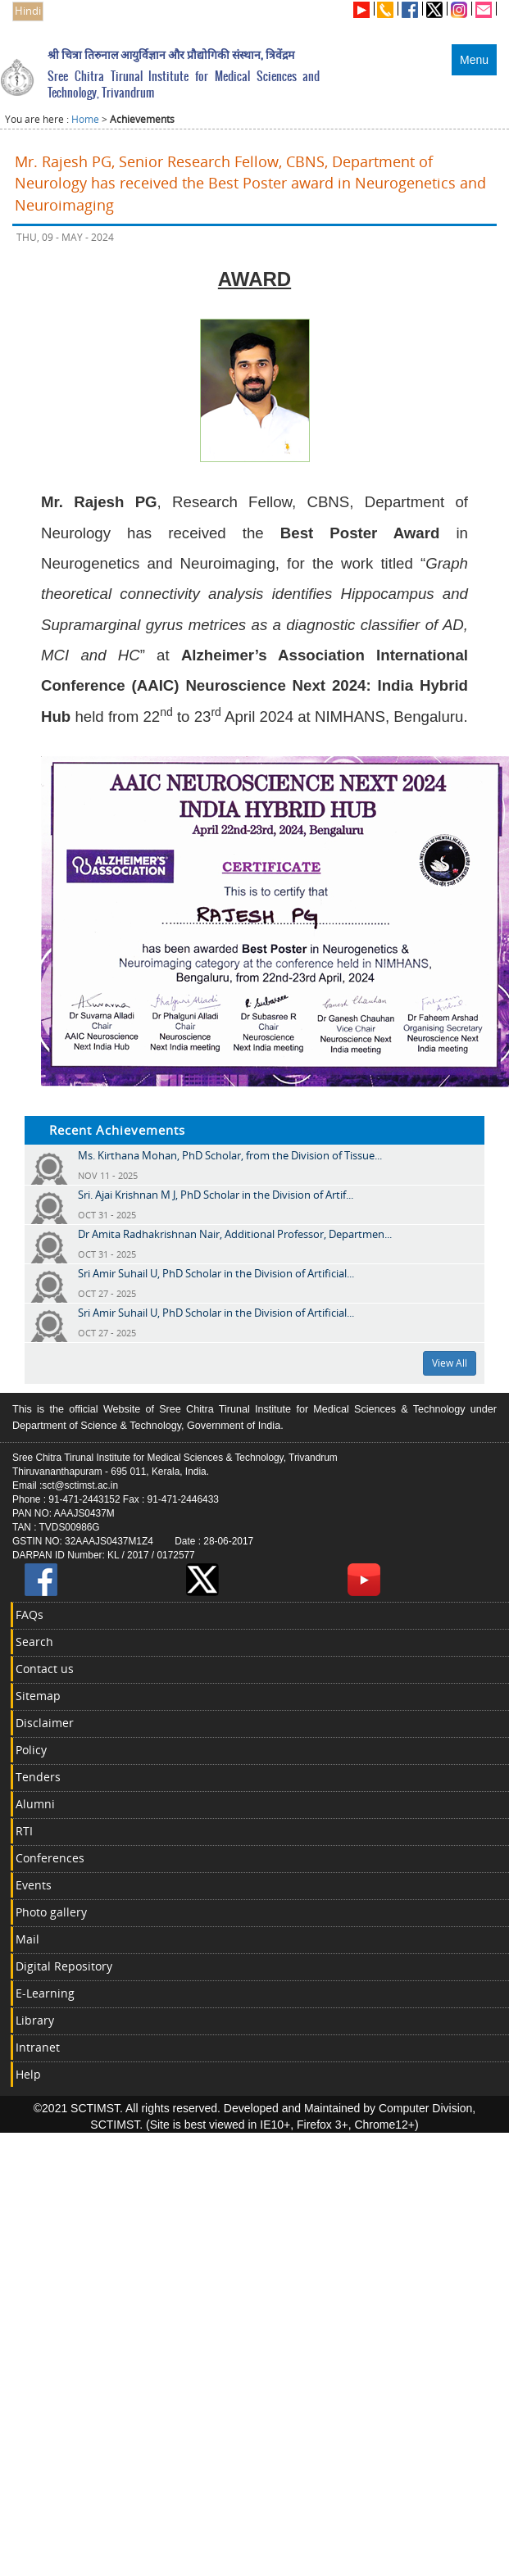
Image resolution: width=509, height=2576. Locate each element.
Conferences (50, 1858)
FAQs (29, 1614)
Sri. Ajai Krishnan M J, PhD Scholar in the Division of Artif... (215, 1194)
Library (35, 2020)
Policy (31, 1749)
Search (34, 1641)
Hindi (28, 11)
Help (28, 2074)
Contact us (45, 1668)
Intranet (38, 2047)
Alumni (35, 1804)
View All (449, 1363)
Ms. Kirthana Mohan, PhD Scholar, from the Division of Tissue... (230, 1155)
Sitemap (38, 1695)
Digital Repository (64, 1966)
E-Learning (45, 1993)
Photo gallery (51, 1912)
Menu (474, 59)
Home (85, 119)
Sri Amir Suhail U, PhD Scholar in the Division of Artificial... (216, 1273)
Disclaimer (45, 1722)
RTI (24, 1831)
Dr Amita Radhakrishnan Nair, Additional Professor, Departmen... (235, 1234)
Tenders (38, 1777)
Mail (27, 1939)
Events (34, 1885)
